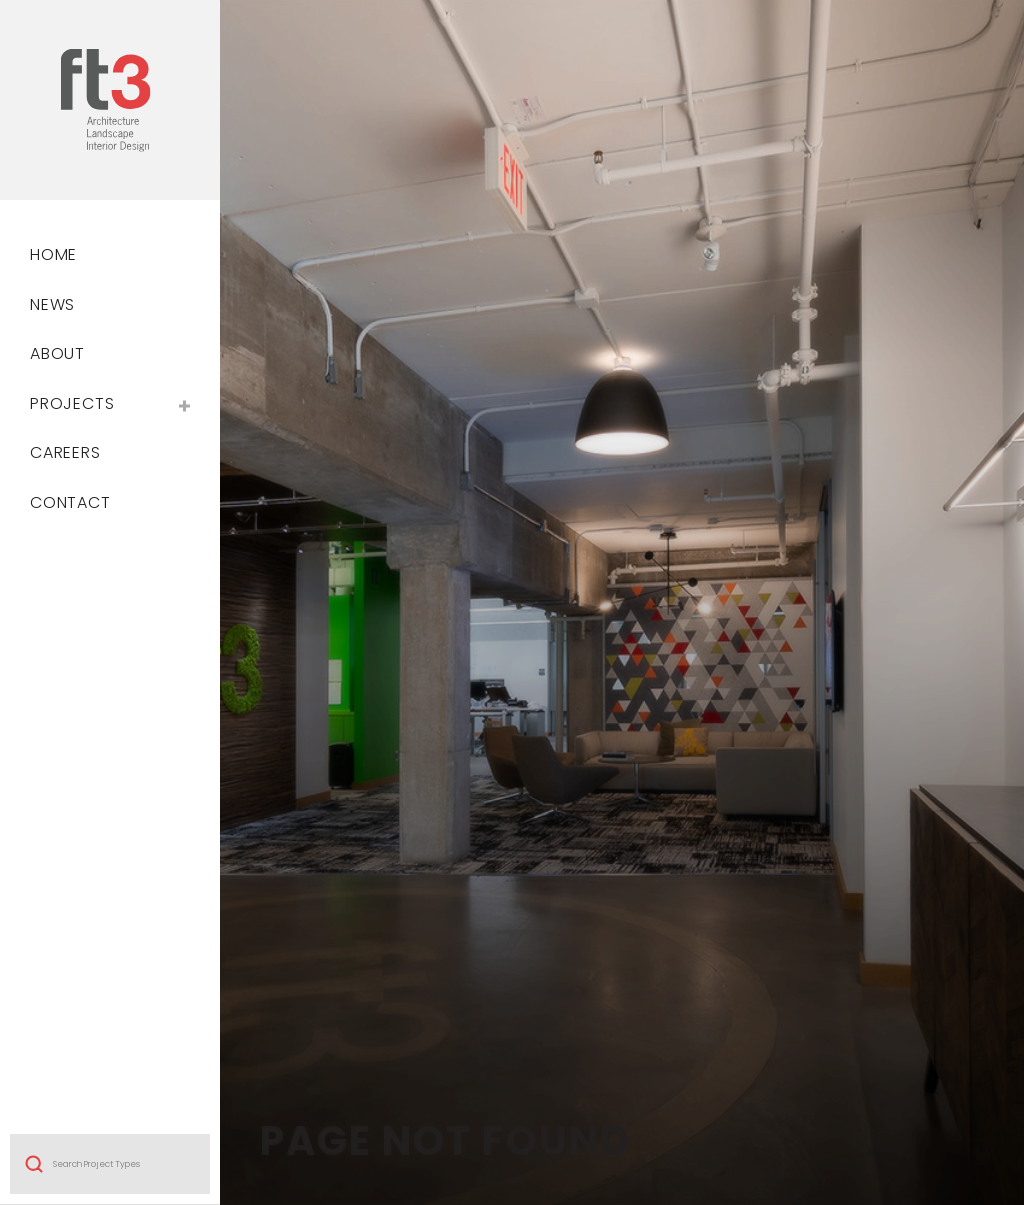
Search (34, 958)
